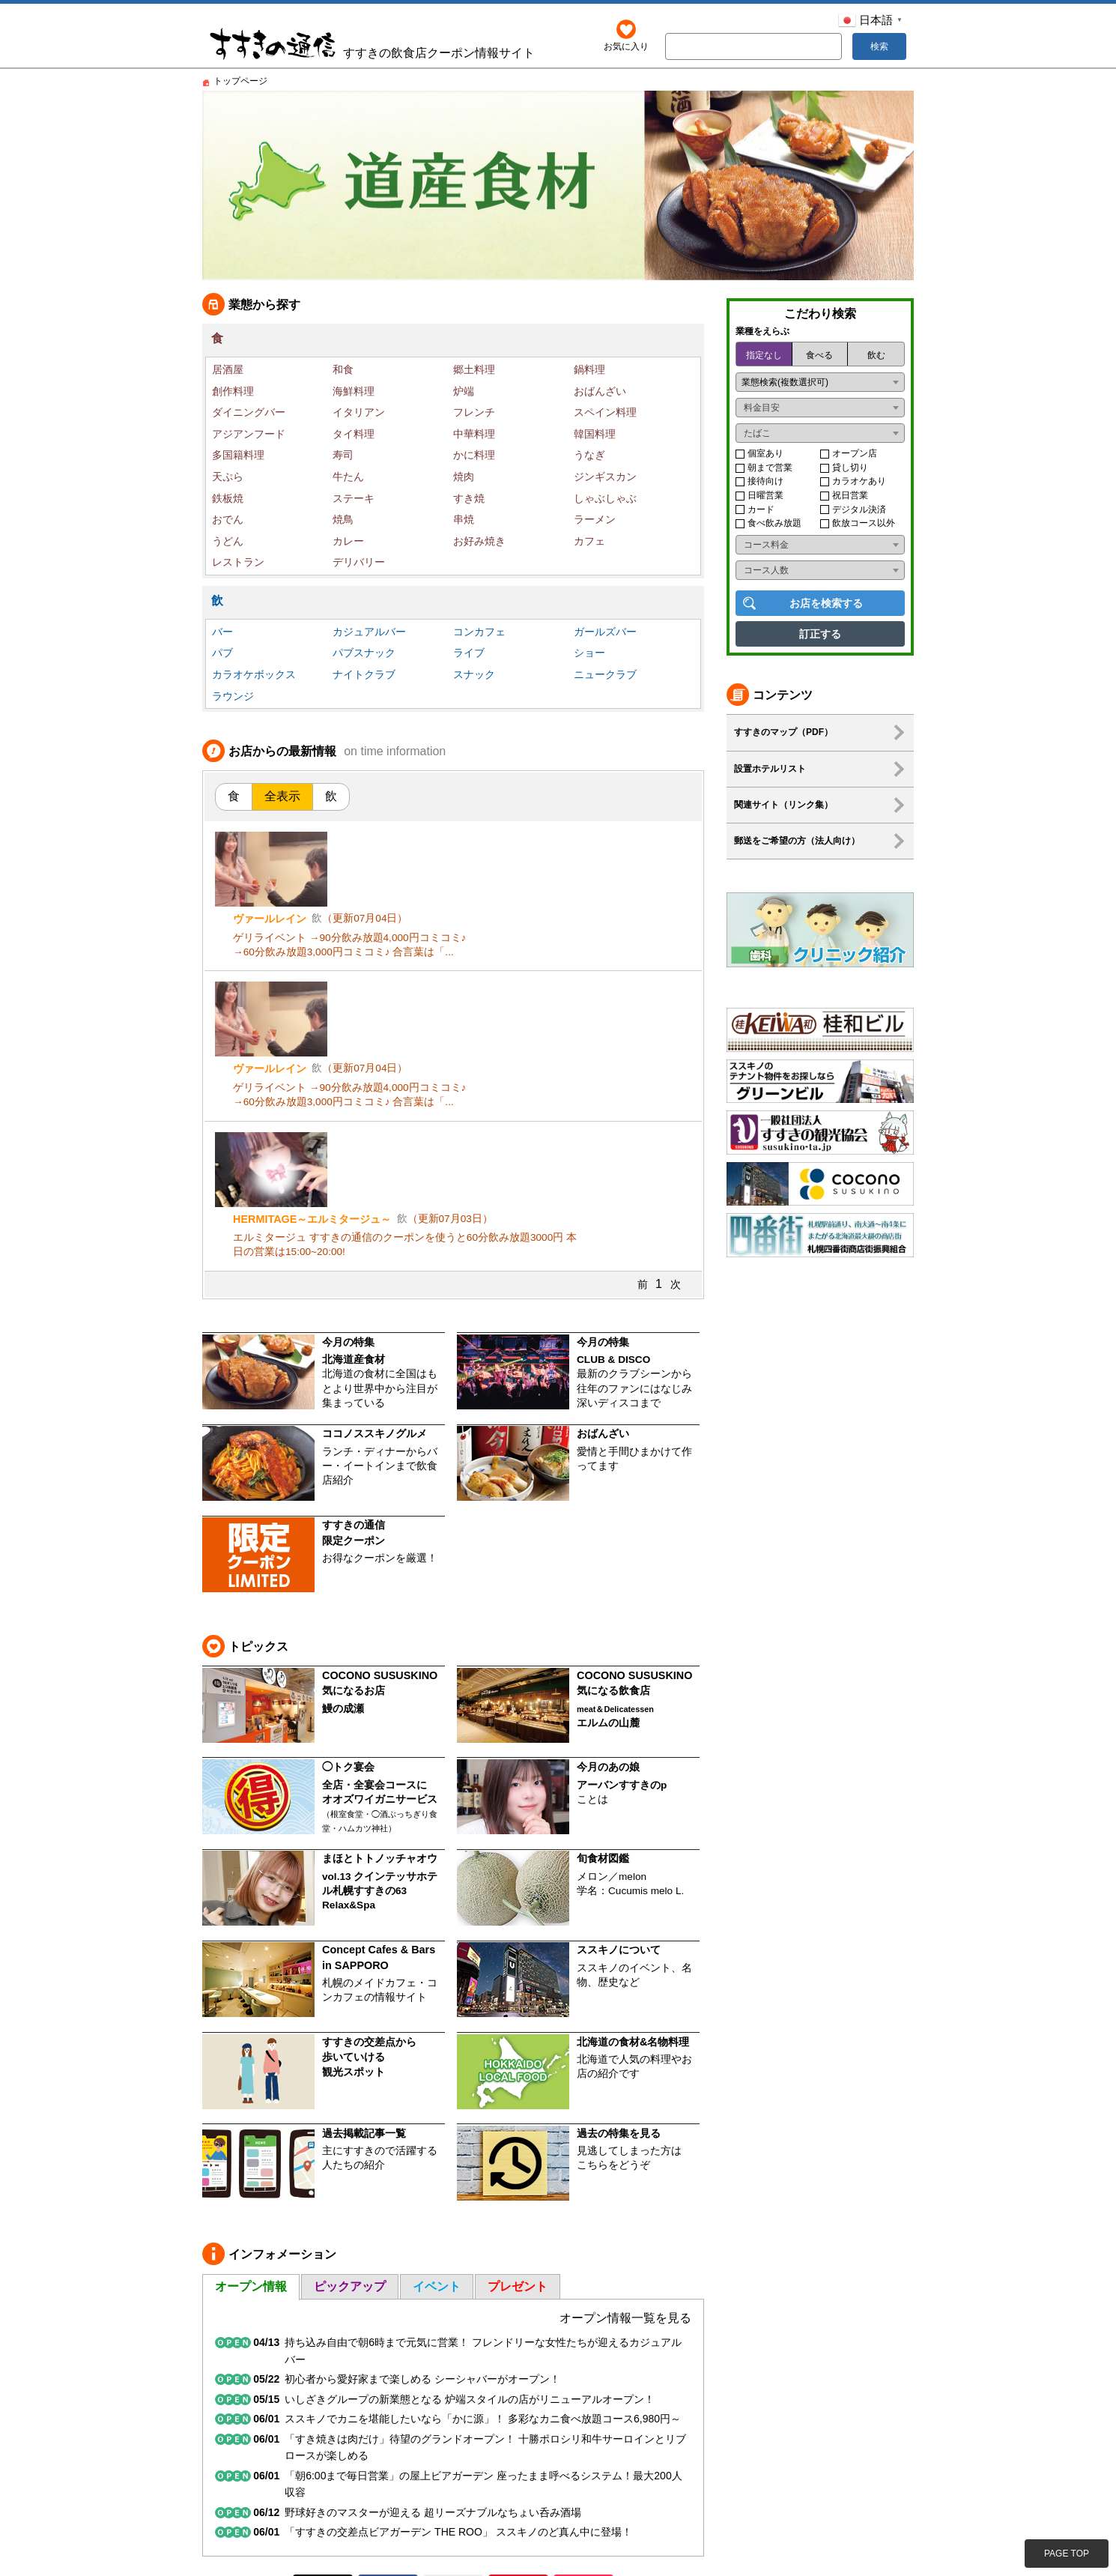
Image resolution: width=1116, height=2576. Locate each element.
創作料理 (233, 391)
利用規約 (771, 2450)
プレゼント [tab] (518, 2111)
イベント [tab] (437, 2111)
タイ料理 (353, 434)
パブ (222, 653)
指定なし (764, 355)
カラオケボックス (254, 674)
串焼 (463, 519)
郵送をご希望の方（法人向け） (797, 840)
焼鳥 (343, 519)
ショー (589, 653)
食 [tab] (234, 796)
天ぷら (227, 477)
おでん (227, 519)
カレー (348, 541)
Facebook (387, 2409)
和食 (343, 369)
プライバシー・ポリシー (856, 2450)
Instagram (453, 2409)
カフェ (589, 541)
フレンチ (474, 412)
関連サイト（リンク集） (783, 804)
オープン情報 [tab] (251, 2111)
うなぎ (589, 455)
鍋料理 (589, 369)
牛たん (348, 477)
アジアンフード (248, 434)
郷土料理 (474, 369)
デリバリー (359, 562)
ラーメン (595, 519)
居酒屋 (227, 369)
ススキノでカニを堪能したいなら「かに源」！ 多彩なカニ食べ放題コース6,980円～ (483, 2244)
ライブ (469, 653)
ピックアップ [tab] (350, 2111)
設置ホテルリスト (770, 769)
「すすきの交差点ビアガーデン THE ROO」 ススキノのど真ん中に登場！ (458, 2357)
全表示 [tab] (282, 796)
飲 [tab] (331, 796)
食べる (819, 355)
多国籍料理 (238, 455)
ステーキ (353, 498)
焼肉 (463, 477)
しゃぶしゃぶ (605, 498)
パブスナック (364, 653)
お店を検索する (826, 603)
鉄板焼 (227, 498)
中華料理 (474, 434)
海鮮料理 (353, 391)
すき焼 (469, 498)
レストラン (238, 562)
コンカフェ (479, 632)
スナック (474, 674)
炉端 (463, 391)
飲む (876, 355)
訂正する (820, 634)
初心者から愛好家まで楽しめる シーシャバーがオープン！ (422, 2204)
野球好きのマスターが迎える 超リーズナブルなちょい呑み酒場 (433, 2337)
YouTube (518, 2409)
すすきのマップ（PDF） (783, 732)
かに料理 (474, 455)
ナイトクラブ (364, 674)
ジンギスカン (605, 477)
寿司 (343, 455)
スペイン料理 (605, 412)
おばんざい (600, 391)
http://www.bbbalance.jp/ (258, 2546)
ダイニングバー (248, 412)
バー (222, 632)
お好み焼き (479, 541)
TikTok (583, 2409)
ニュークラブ (605, 674)
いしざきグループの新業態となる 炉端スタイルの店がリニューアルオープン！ (470, 2224)
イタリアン (359, 412)
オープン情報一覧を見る (625, 2142)
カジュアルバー (369, 632)
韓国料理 (595, 434)
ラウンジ (233, 696)
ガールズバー (605, 632)
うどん (227, 541)
